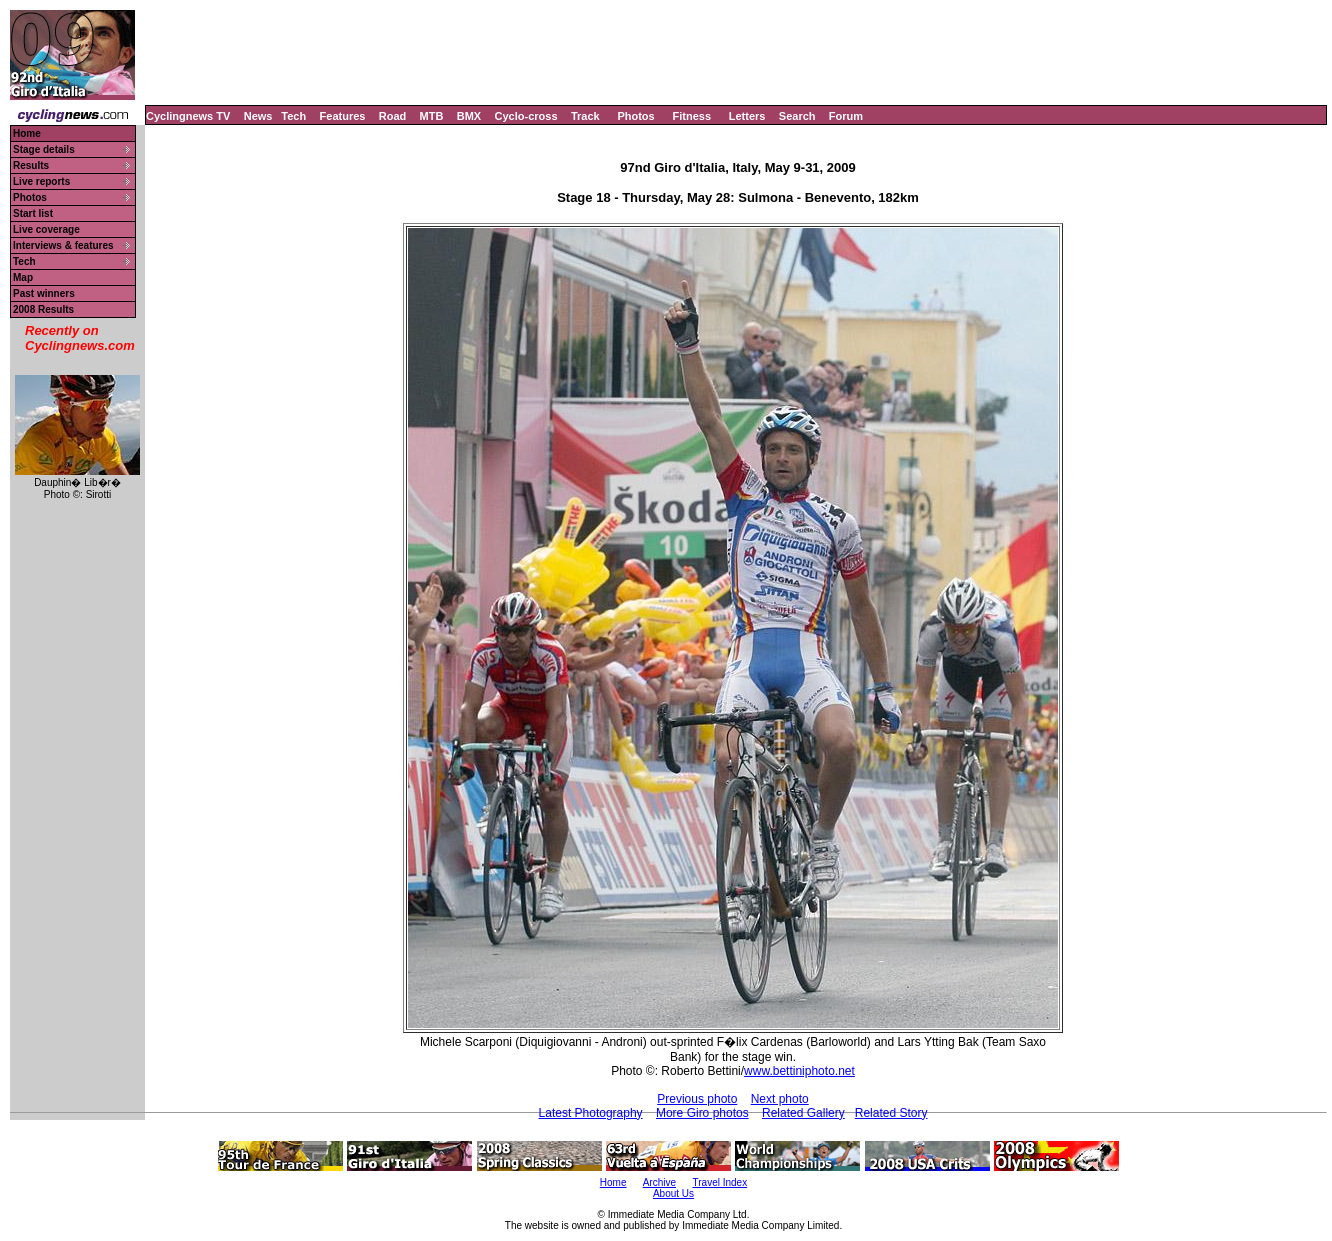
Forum (846, 116)
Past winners (44, 293)
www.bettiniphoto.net (799, 1071)
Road (393, 116)
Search (797, 116)
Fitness (691, 116)
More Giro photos (702, 1113)
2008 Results (43, 309)
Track (585, 116)
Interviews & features (63, 245)
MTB (432, 116)
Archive (659, 1182)
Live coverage (46, 229)
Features (343, 116)
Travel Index (720, 1182)
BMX (469, 116)
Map (23, 277)
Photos (635, 116)
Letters (747, 116)
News (258, 116)
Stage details (44, 149)
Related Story (891, 1113)
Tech (293, 116)
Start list (33, 213)
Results (31, 165)
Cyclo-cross (526, 116)
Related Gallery (803, 1113)
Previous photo (697, 1099)
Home (27, 133)
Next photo (780, 1099)
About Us (673, 1193)
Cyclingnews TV (188, 116)
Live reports (41, 181)
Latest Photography (591, 1113)
